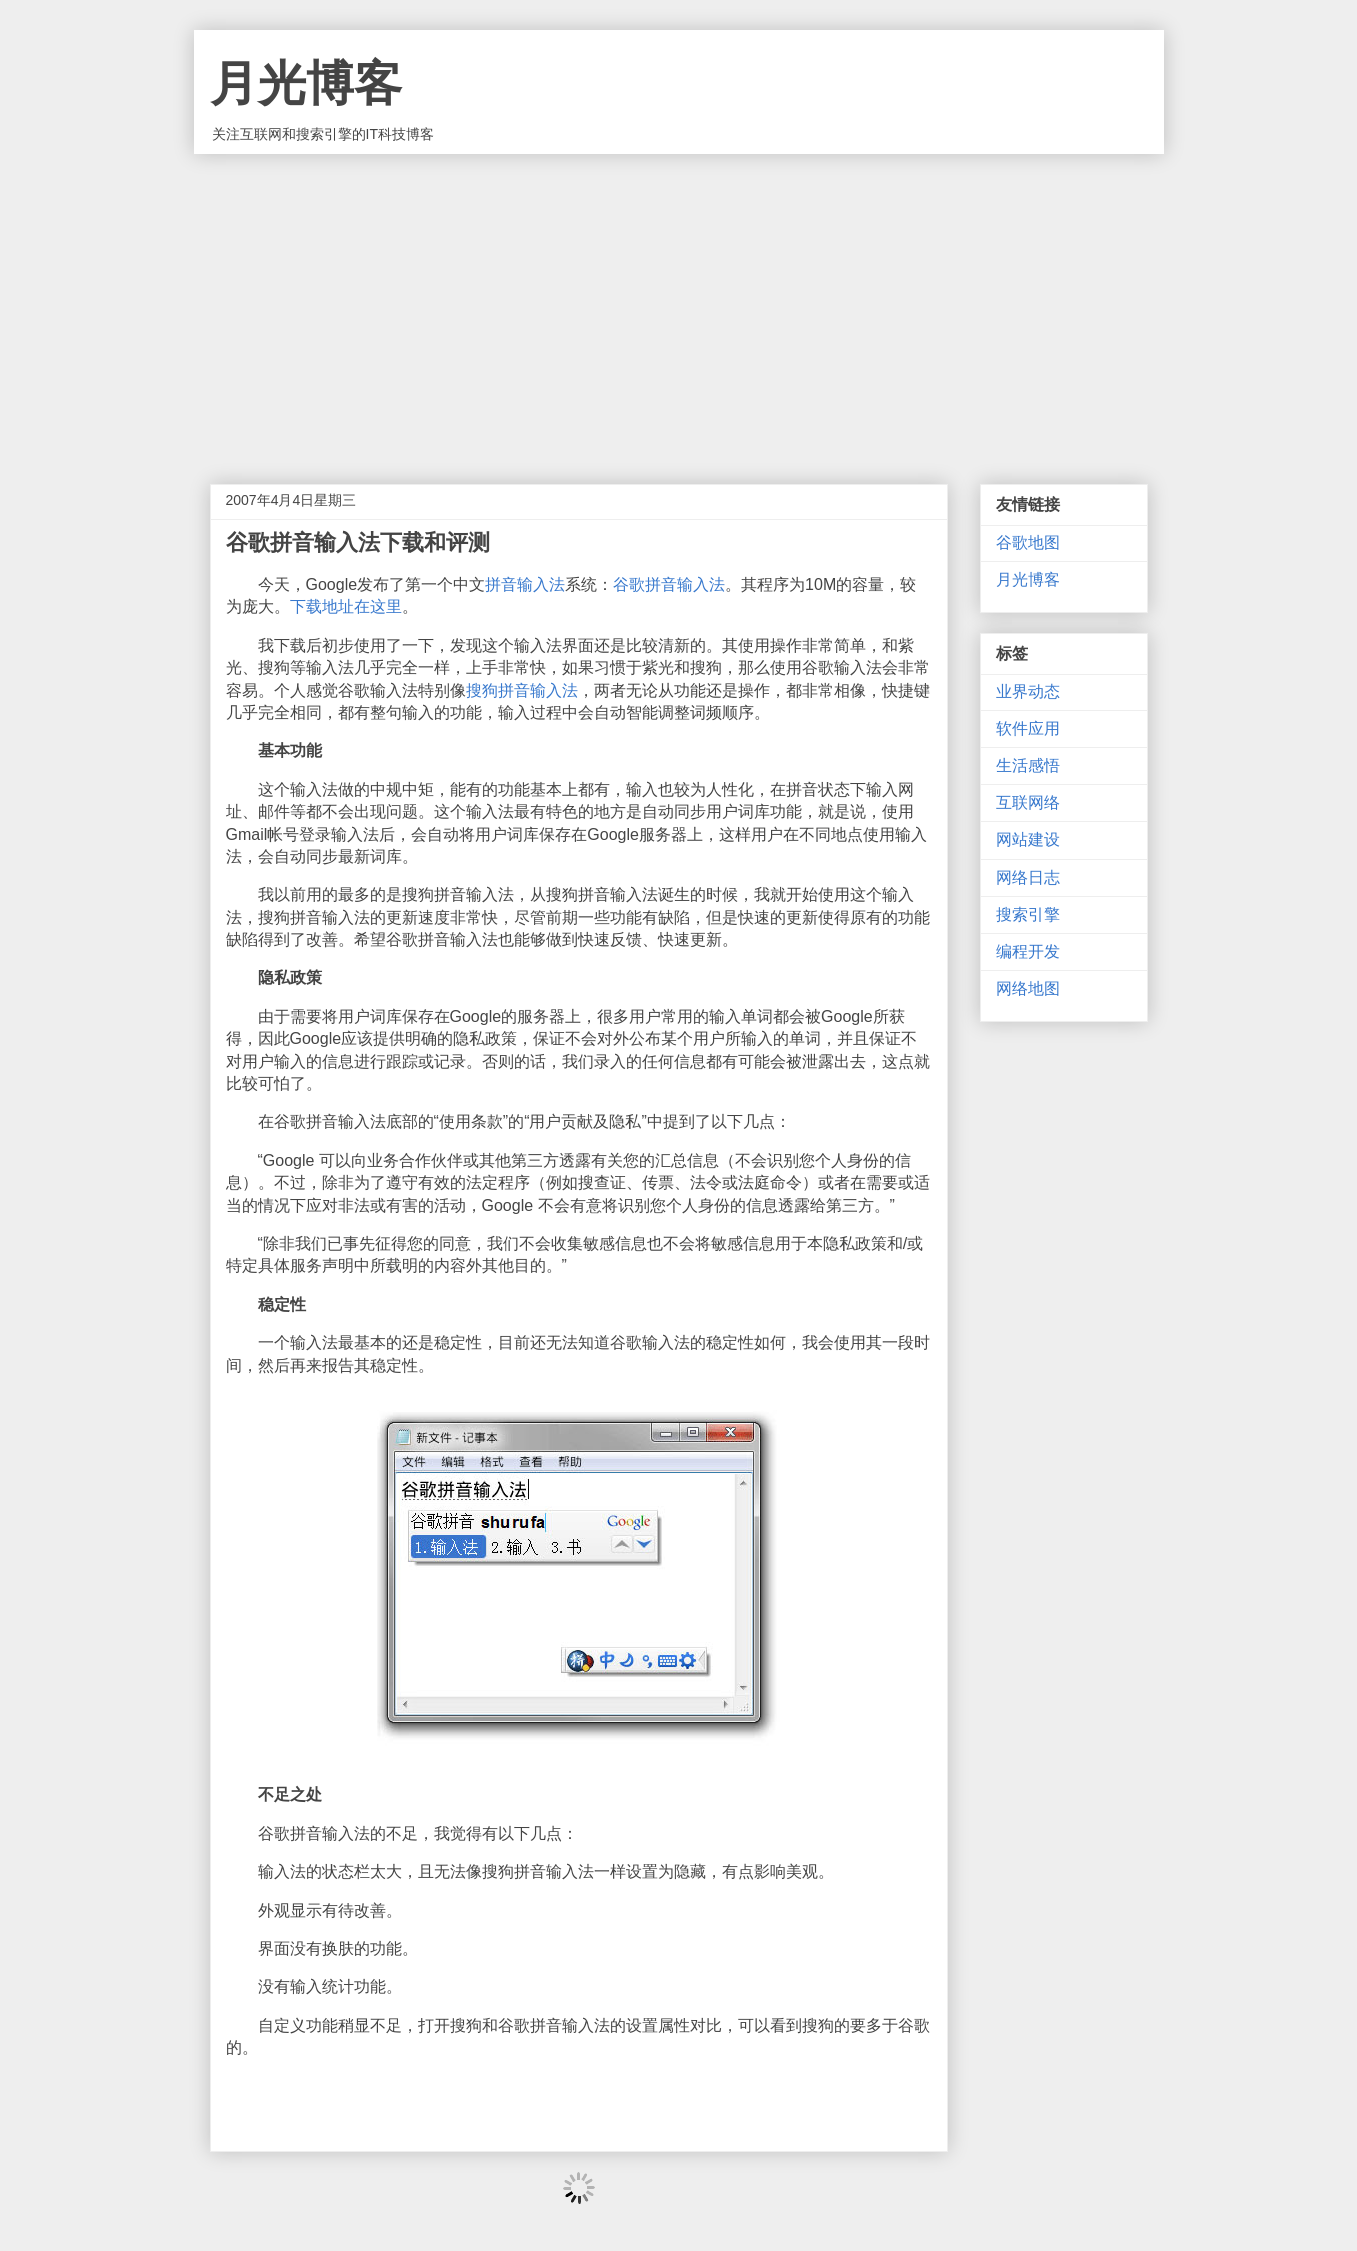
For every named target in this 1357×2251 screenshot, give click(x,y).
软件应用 (1028, 728)
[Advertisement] (679, 304)
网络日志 (1028, 877)
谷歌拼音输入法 (669, 584)
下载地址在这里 (346, 606)
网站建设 (1028, 839)
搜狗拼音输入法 (522, 690)
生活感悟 (1028, 765)
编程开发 (1028, 951)
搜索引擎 (1028, 914)
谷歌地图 (1028, 542)
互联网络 (1028, 802)
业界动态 (1028, 691)
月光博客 (306, 83)
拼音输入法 (525, 584)
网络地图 (1028, 988)
